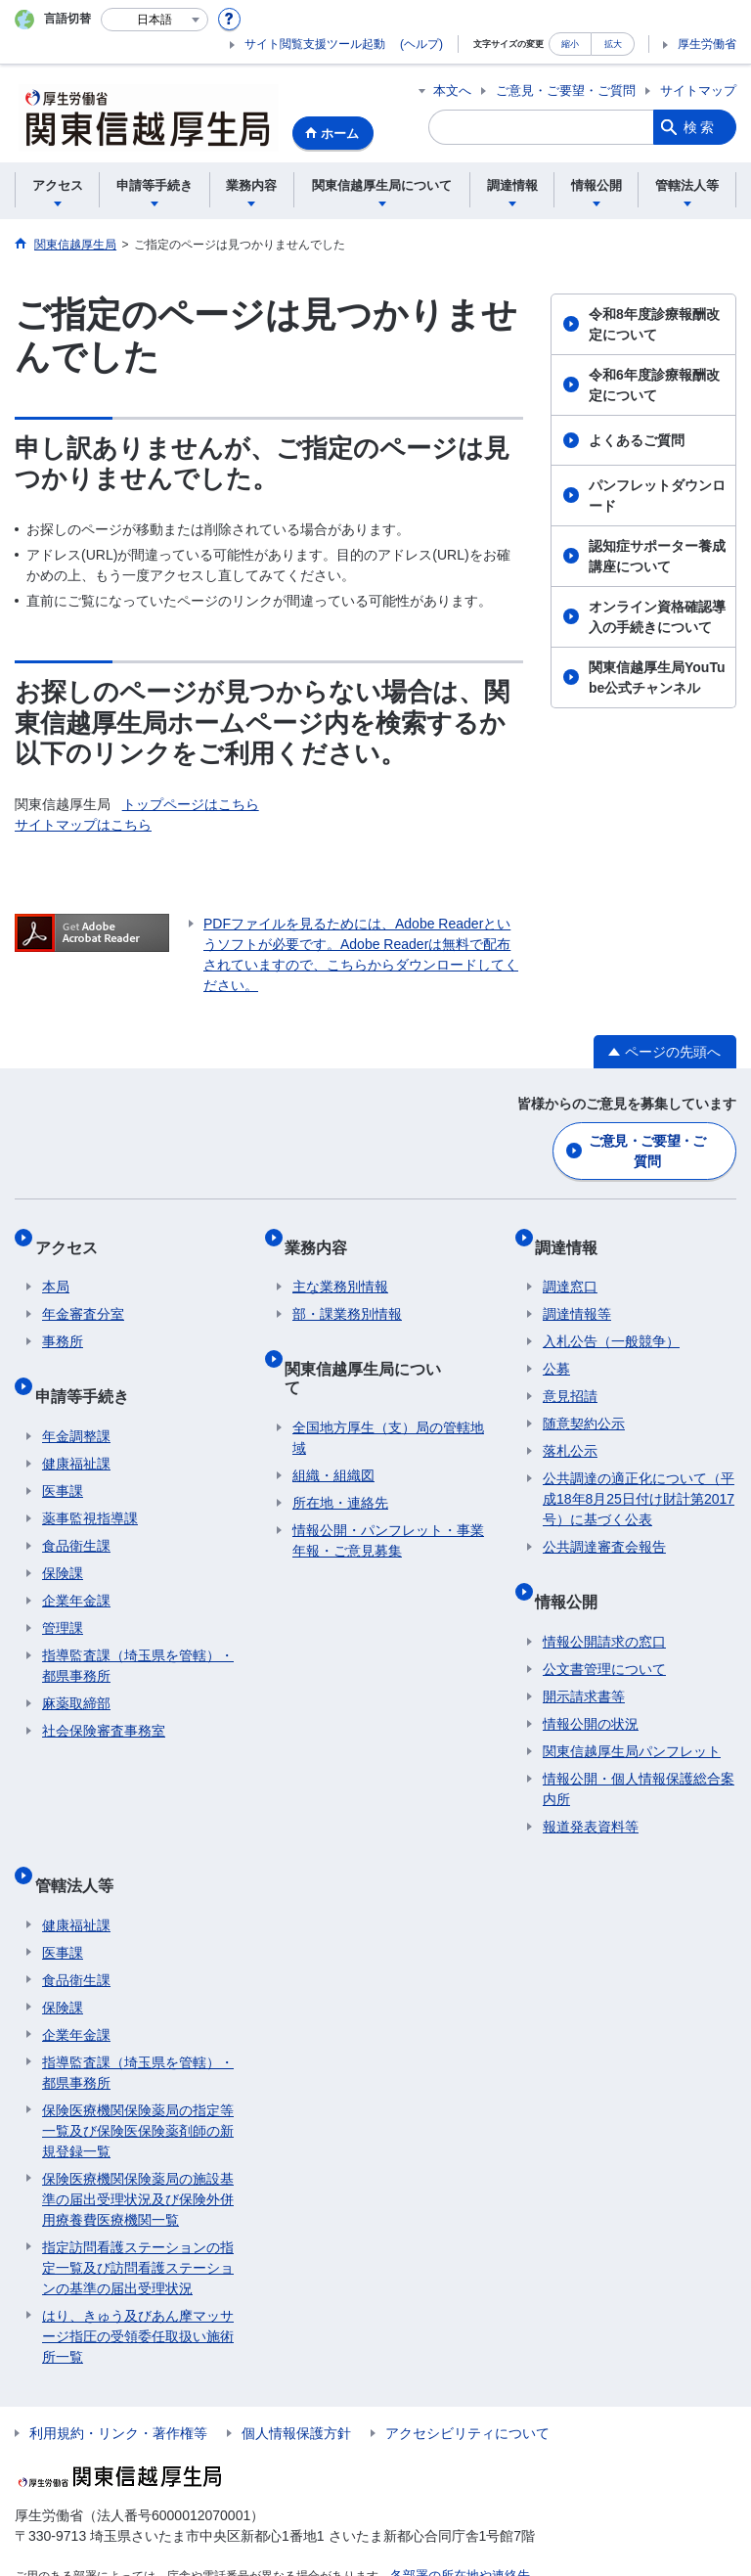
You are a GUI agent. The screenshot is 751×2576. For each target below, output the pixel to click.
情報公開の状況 (591, 1688)
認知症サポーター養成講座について (657, 556)
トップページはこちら (190, 804)
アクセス (73, 1235)
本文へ (452, 90)
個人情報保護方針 (296, 2381)
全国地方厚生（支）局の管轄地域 (388, 1384)
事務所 (62, 1323)
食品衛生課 (76, 1510)
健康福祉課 (76, 1428)
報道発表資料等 (591, 1791)
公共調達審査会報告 (604, 1528)
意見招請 (570, 1377)
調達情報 (574, 1235)
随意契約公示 (584, 1405)
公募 (556, 1350)
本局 (55, 1268)
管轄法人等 (81, 1840)
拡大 (613, 43)
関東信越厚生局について (378, 1341)
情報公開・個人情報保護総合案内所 (638, 1754)
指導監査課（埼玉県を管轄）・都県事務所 (138, 1630)
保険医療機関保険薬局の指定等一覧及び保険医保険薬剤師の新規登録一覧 (138, 2079)
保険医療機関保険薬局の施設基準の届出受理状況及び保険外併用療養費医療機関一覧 (138, 2147)
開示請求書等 (584, 1661)
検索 (700, 127)
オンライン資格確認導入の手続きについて (657, 617)
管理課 (62, 1593)
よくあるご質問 (637, 440)
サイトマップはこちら (83, 825)
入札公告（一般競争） (611, 1323)
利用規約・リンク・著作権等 (118, 2381)
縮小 (570, 43)
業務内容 (323, 1235)
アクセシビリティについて (467, 2381)
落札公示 (570, 1432)
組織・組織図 (333, 1421)
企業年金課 (76, 1565)
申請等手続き (89, 1368)
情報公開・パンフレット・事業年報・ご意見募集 (388, 1487)
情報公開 (574, 1573)
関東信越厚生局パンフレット (632, 1716)
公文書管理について (604, 1634)
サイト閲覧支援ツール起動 (314, 44)
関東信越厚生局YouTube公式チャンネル (657, 677)
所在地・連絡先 (340, 1449)
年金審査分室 (83, 1295)
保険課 (62, 1538)
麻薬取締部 (76, 1668)
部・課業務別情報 (347, 1295)
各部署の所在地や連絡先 (454, 2523)
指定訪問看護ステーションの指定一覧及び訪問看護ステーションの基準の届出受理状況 (138, 2216)
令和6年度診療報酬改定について (654, 385)
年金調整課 (76, 1401)
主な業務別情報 (340, 1268)
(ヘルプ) (421, 44)
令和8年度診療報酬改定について (654, 324)
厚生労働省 (707, 44)
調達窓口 (570, 1268)
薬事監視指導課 (90, 1483)
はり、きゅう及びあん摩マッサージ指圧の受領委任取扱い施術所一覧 (138, 2284)
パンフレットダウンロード (657, 495)
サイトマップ (698, 90)
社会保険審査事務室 (103, 1695)
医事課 (62, 1456)
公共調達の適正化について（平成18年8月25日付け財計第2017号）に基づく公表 (638, 1480)
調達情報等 (577, 1295)
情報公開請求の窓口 (604, 1606)
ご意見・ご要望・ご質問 (566, 90)
